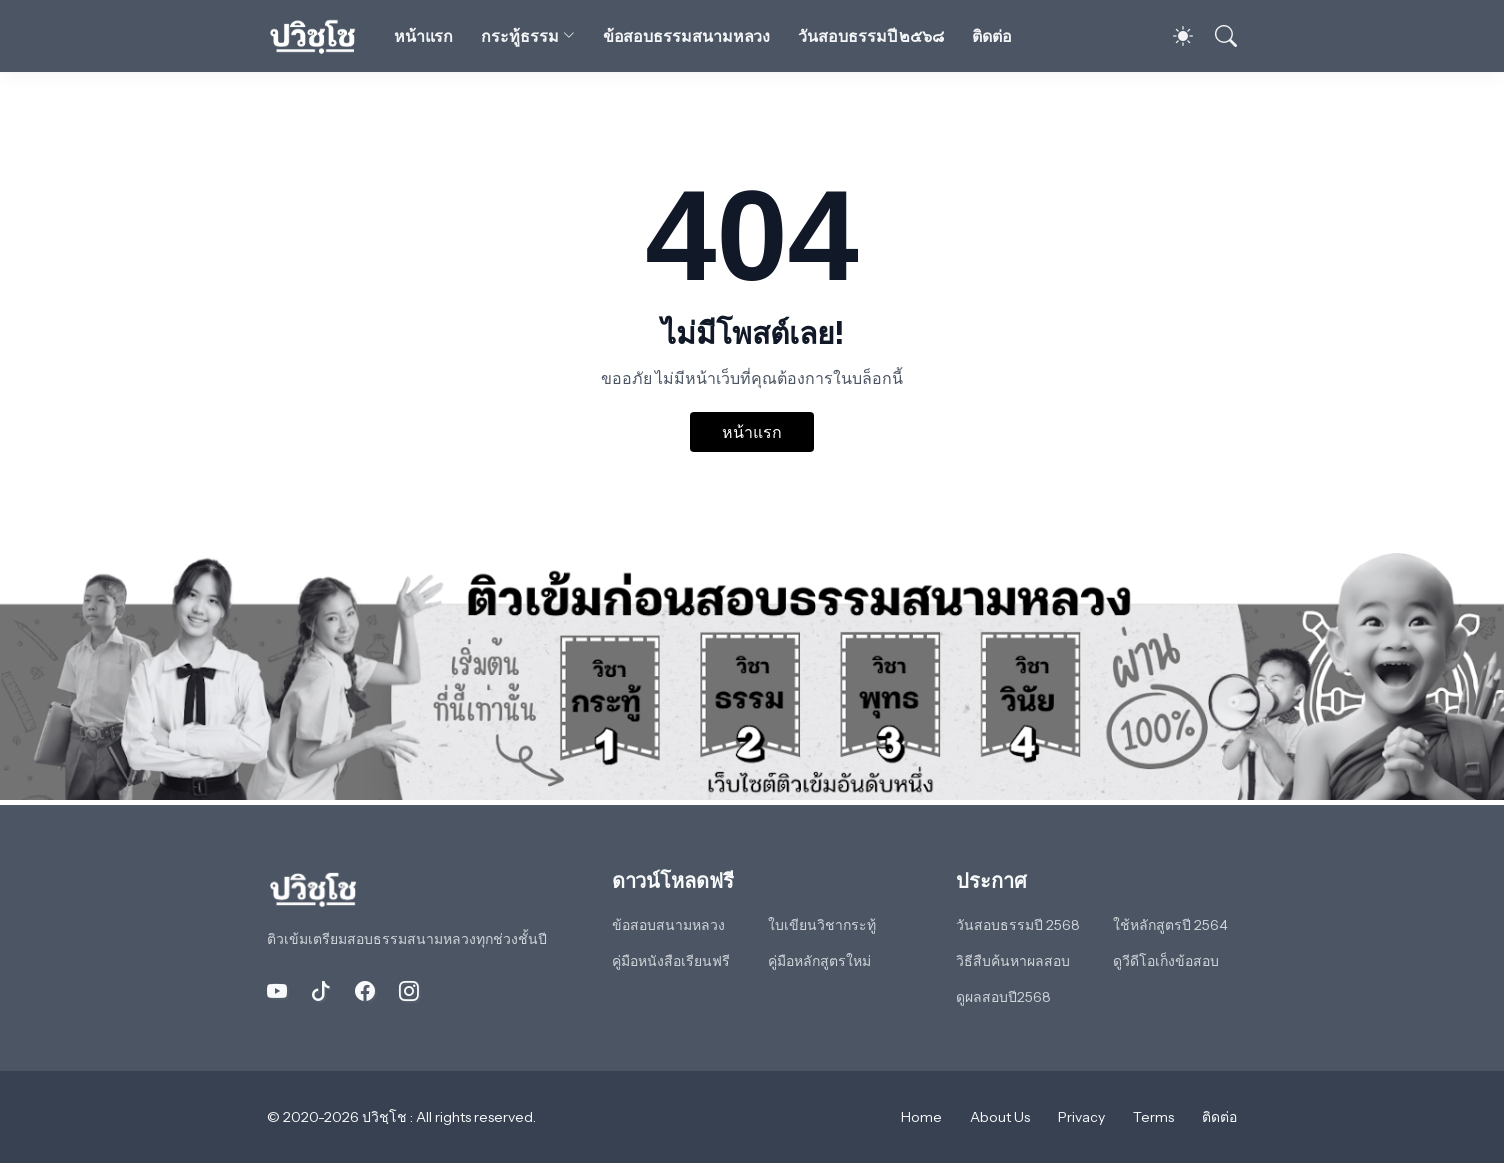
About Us (1000, 1117)
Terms (1153, 1117)
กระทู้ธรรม (519, 36)
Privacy (1081, 1117)
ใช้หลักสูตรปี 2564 (1170, 925)
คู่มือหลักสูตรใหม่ (819, 961)
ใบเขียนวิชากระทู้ (822, 925)
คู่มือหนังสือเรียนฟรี (671, 961)
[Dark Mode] (1173, 36)
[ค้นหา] (1217, 36)
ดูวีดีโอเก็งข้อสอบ (1166, 961)
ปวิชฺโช (386, 1117)
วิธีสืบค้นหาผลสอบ (1013, 961)
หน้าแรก (424, 36)
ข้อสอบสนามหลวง (668, 925)
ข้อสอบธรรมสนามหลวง (687, 36)
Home (921, 1117)
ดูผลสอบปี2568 (1003, 997)
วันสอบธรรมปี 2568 (1018, 925)
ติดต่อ (992, 36)
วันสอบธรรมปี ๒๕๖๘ (871, 36)
